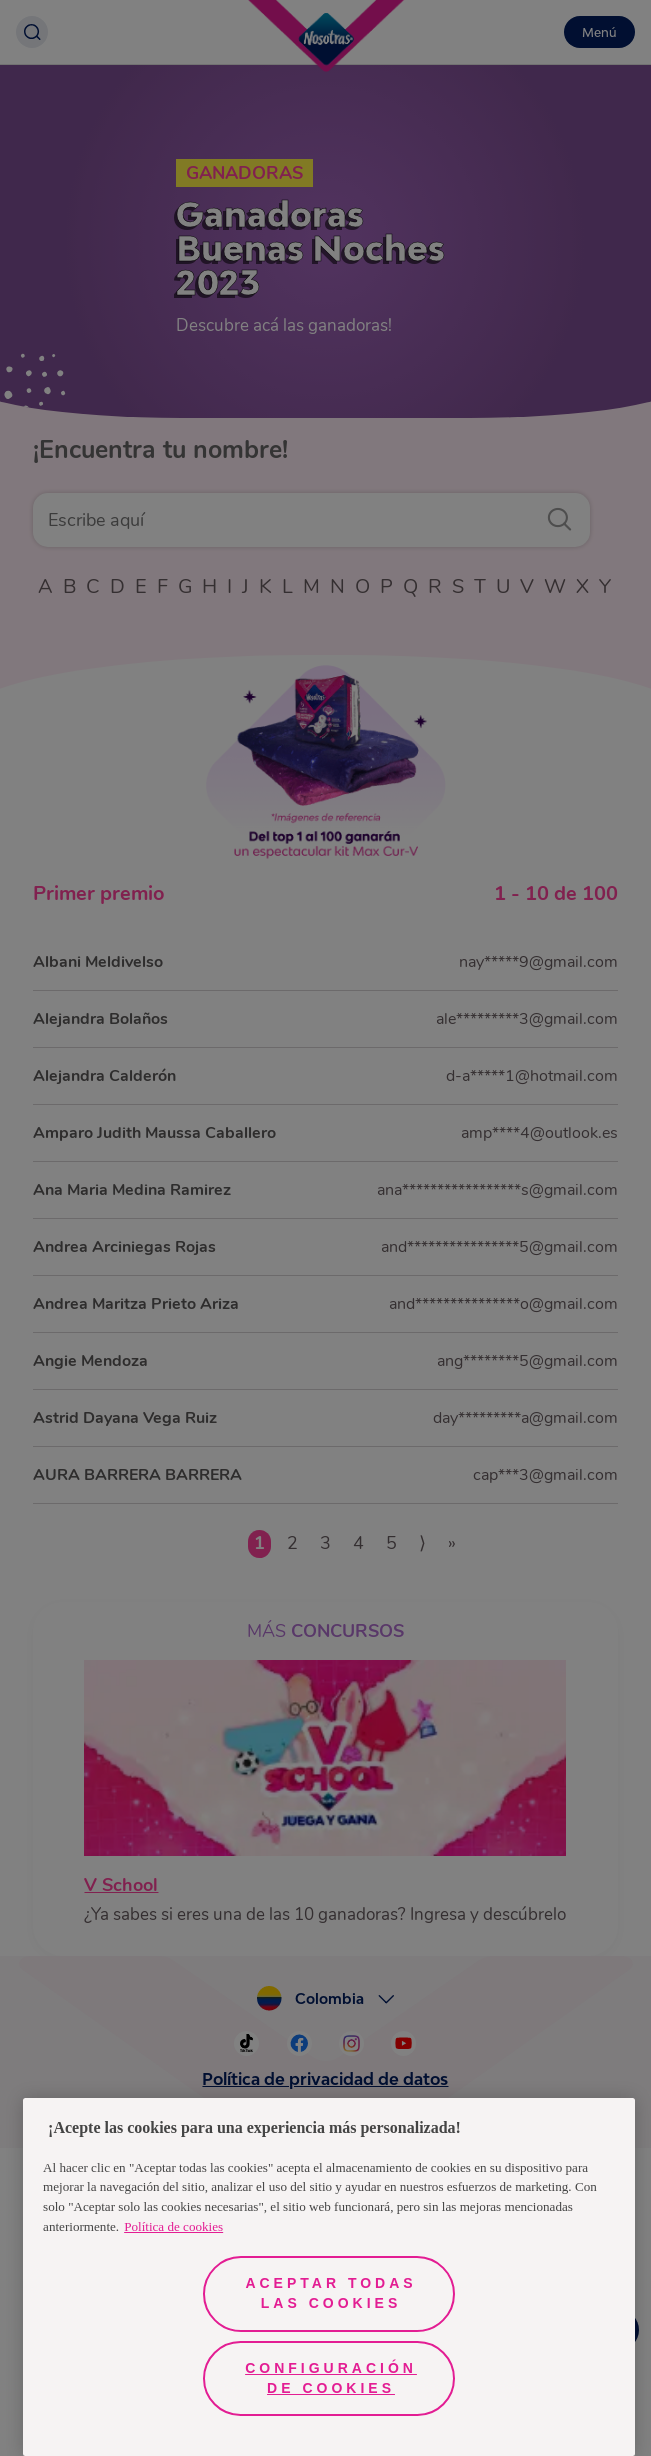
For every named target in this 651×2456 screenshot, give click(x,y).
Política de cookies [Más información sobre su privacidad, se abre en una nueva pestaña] (173, 2226)
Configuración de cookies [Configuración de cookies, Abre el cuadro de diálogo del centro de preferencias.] (331, 2378)
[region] (329, 2277)
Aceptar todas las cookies (330, 2293)
